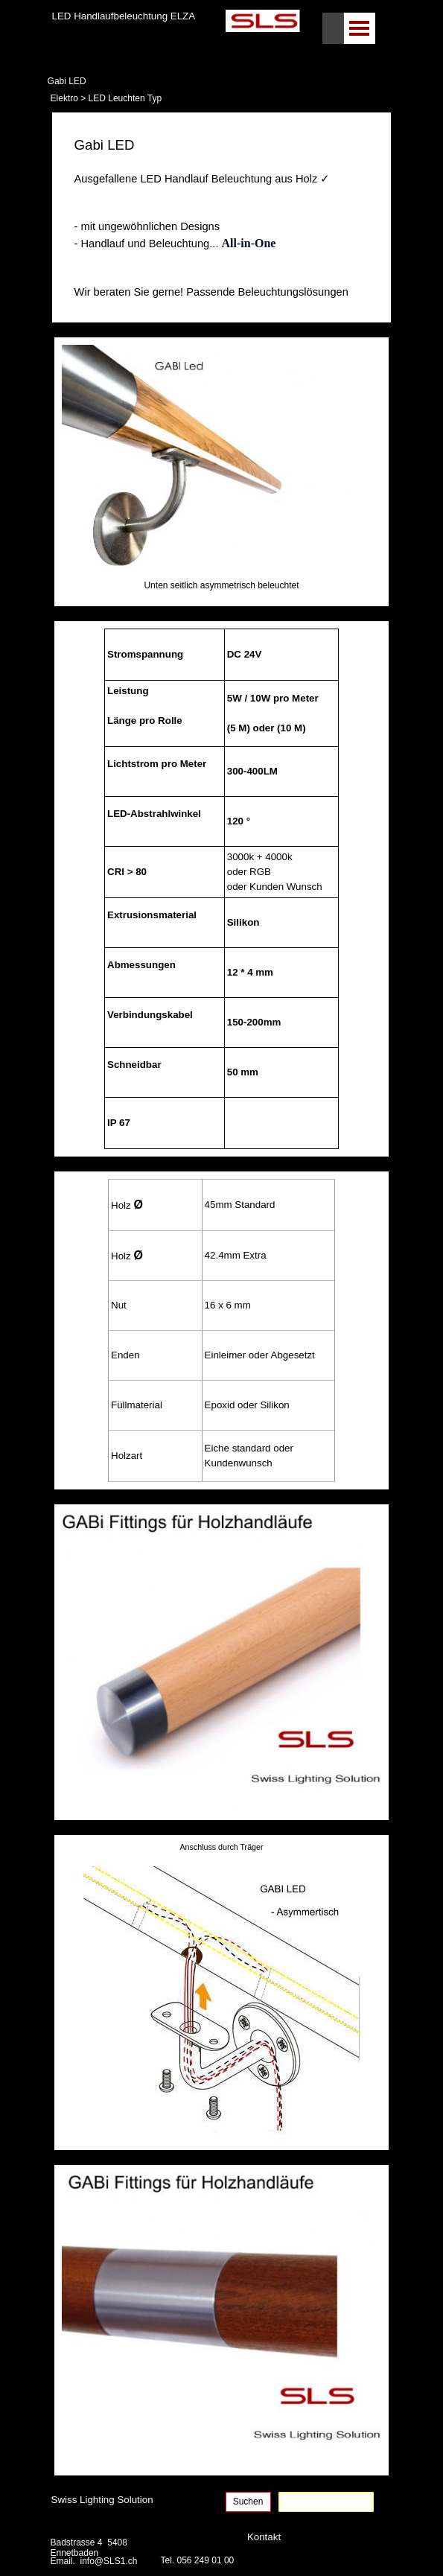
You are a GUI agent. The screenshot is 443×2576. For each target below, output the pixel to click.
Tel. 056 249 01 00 (198, 2560)
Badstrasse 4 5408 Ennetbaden (90, 2547)
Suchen (248, 2501)
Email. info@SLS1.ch (94, 2561)
